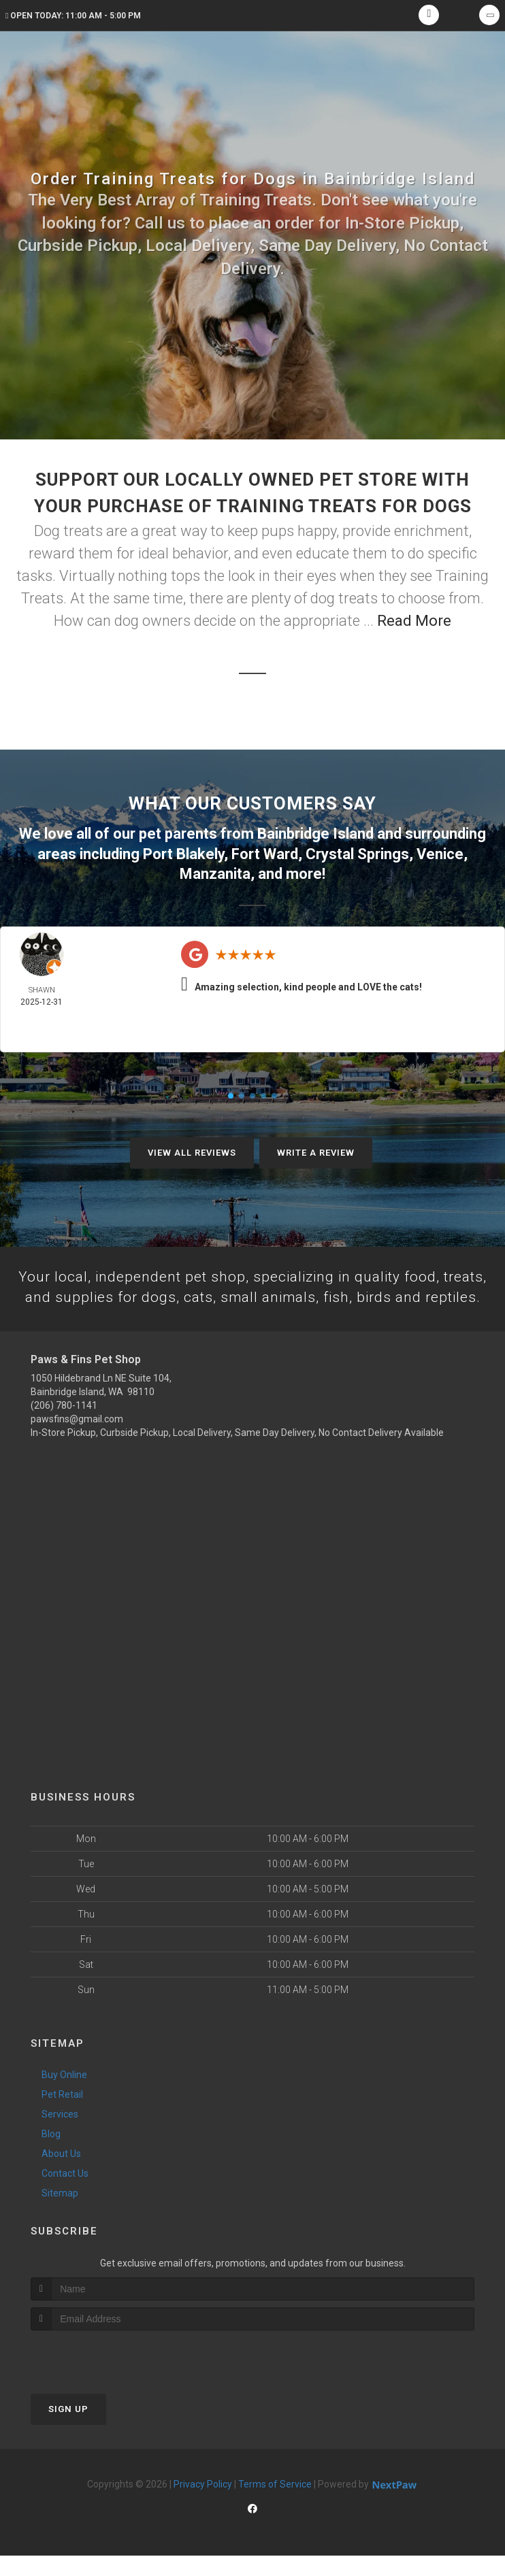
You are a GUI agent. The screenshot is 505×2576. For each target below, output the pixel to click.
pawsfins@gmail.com (77, 1439)
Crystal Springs (357, 852)
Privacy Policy (203, 2504)
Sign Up (68, 2429)
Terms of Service (275, 2504)
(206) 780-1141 (64, 1425)
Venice (440, 852)
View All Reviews (192, 1150)
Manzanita (215, 871)
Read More (414, 620)
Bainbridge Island (315, 832)
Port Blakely (183, 852)
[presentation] (103, 2376)
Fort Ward (264, 852)
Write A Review (316, 1150)
